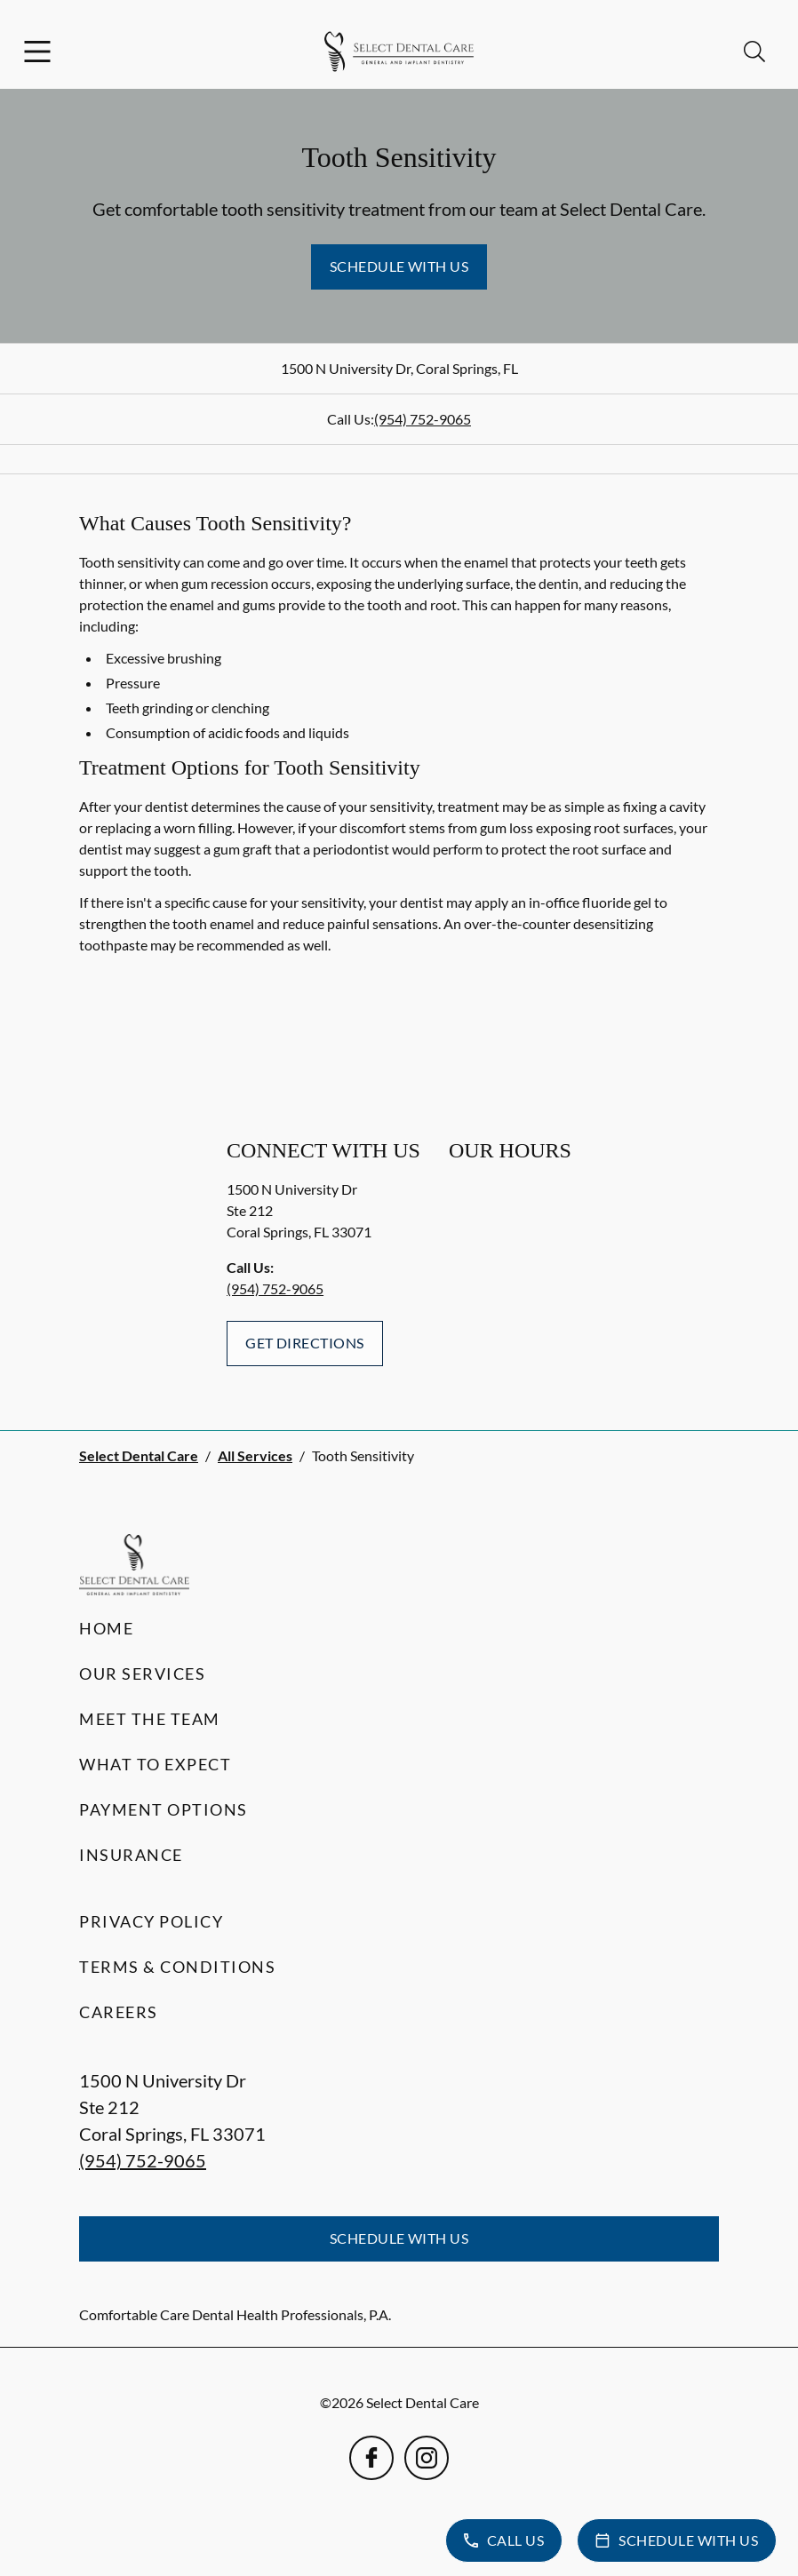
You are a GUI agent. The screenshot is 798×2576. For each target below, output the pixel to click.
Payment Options (163, 1809)
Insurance (131, 1854)
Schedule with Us (399, 266)
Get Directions (304, 1342)
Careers (118, 2012)
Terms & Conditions (177, 1966)
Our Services (142, 1673)
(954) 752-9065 (422, 418)
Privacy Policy (151, 1921)
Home (106, 1628)
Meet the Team (149, 1719)
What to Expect (155, 1764)
